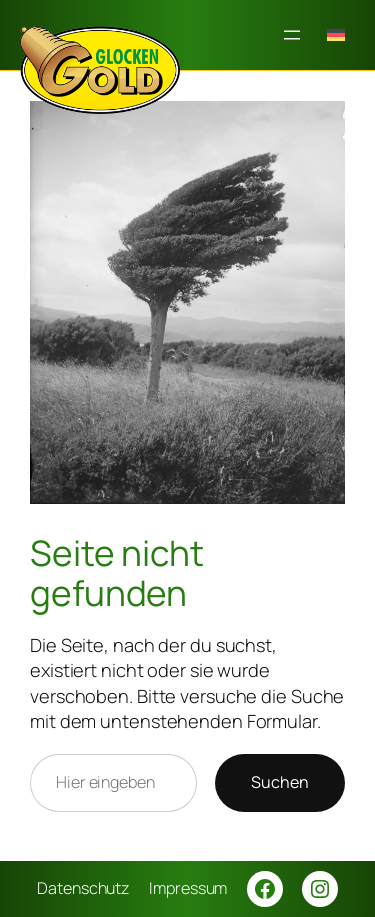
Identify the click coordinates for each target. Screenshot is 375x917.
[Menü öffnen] (292, 35)
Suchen (280, 782)
